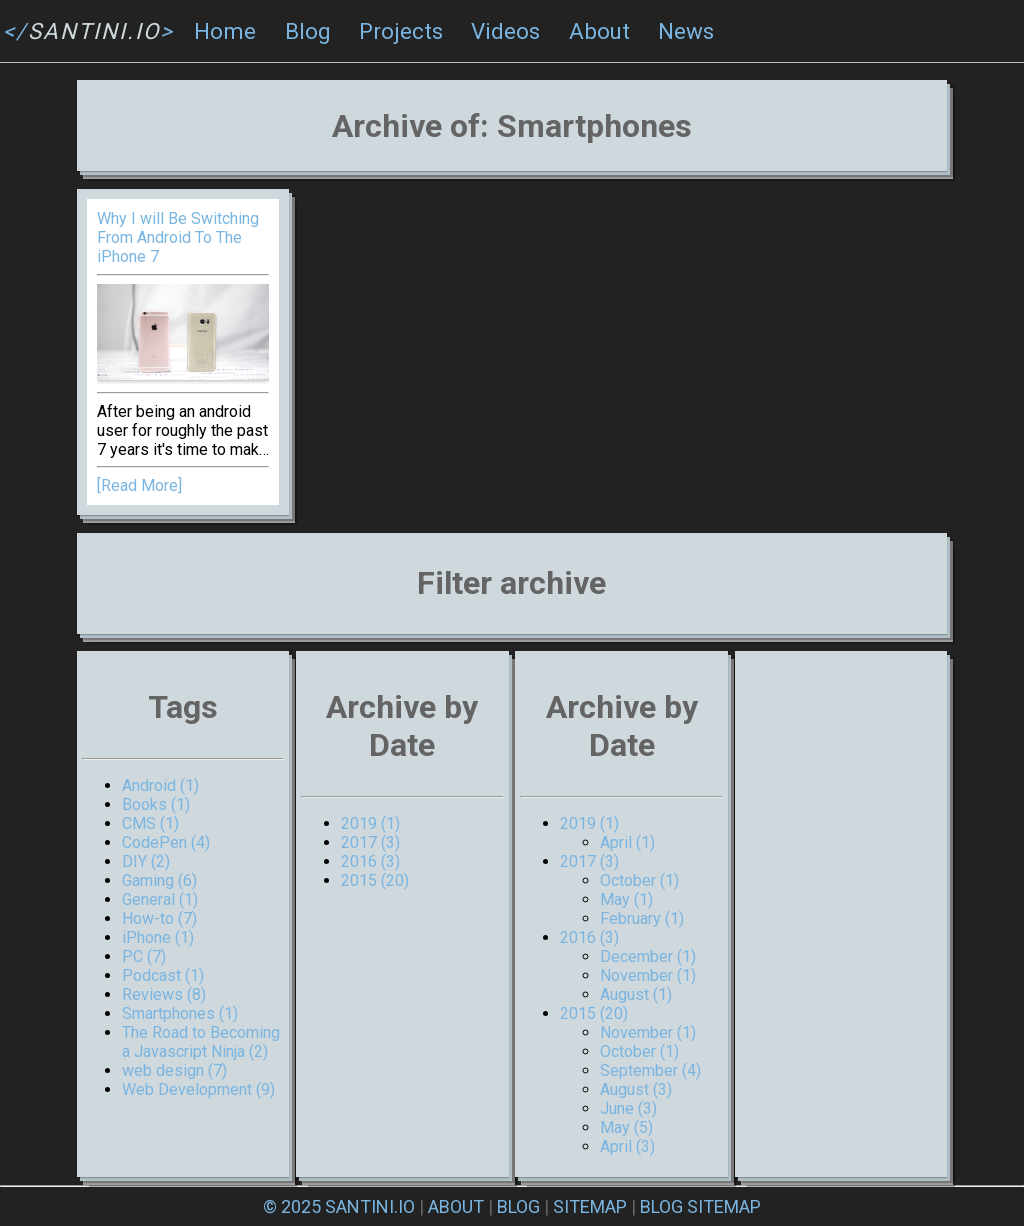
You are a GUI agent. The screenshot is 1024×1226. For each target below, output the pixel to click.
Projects (401, 31)
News (686, 31)
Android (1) (160, 785)
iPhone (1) (158, 937)
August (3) (636, 1089)
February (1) (642, 918)
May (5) (626, 1127)
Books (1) (156, 804)
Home (225, 31)
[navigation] (512, 31)
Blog (308, 31)
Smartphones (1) (180, 1013)
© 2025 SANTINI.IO (339, 1206)
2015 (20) (375, 880)
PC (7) (144, 956)
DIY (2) (146, 861)
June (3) (628, 1108)
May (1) (626, 899)
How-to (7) (159, 918)
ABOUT (456, 1206)
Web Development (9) (198, 1089)
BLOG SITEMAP (700, 1206)
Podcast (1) (163, 975)
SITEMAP (590, 1206)
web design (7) (174, 1070)
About (599, 31)
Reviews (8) (164, 994)
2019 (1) (370, 823)
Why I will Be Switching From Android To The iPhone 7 (178, 237)
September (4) (650, 1070)
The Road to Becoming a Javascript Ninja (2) (201, 1042)
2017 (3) (370, 842)
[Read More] (139, 485)
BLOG (518, 1206)
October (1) (639, 880)
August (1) (636, 994)
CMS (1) (150, 823)
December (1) (648, 956)
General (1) (160, 899)
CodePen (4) (166, 842)
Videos (505, 31)
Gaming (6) (159, 880)
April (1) (627, 842)
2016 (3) (370, 861)
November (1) (648, 975)
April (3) (627, 1146)
